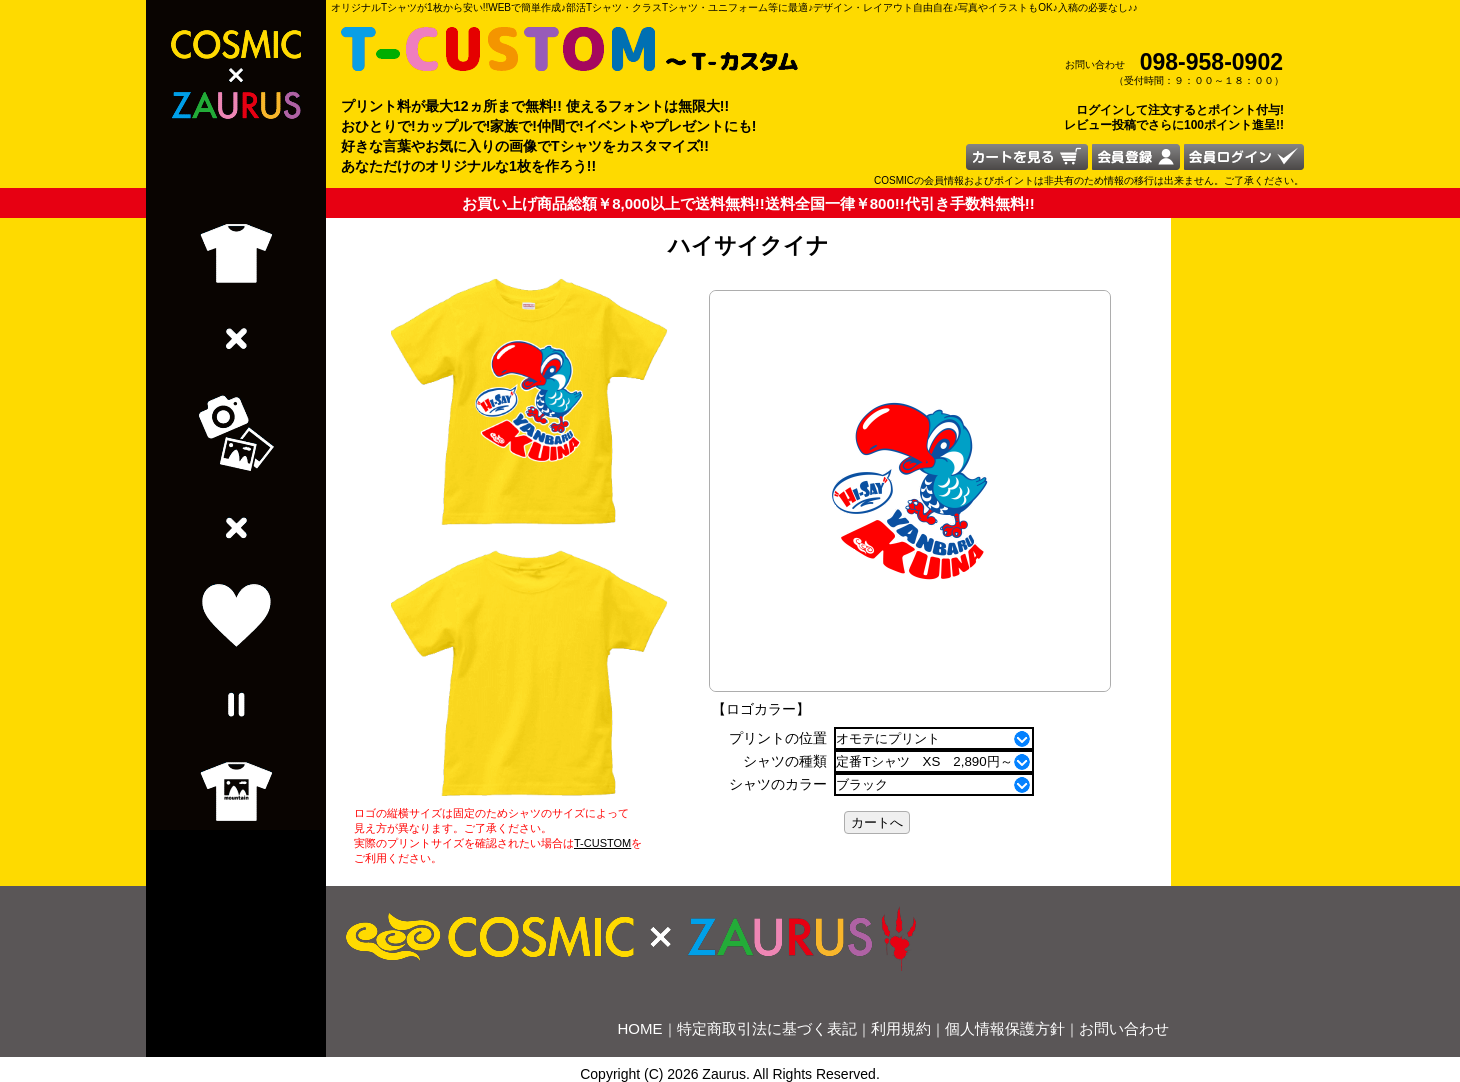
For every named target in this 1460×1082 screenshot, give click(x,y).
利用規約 (901, 1028)
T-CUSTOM (602, 843)
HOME (640, 1028)
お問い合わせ (1124, 1028)
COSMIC (894, 180)
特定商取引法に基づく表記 (767, 1028)
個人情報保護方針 (1005, 1028)
